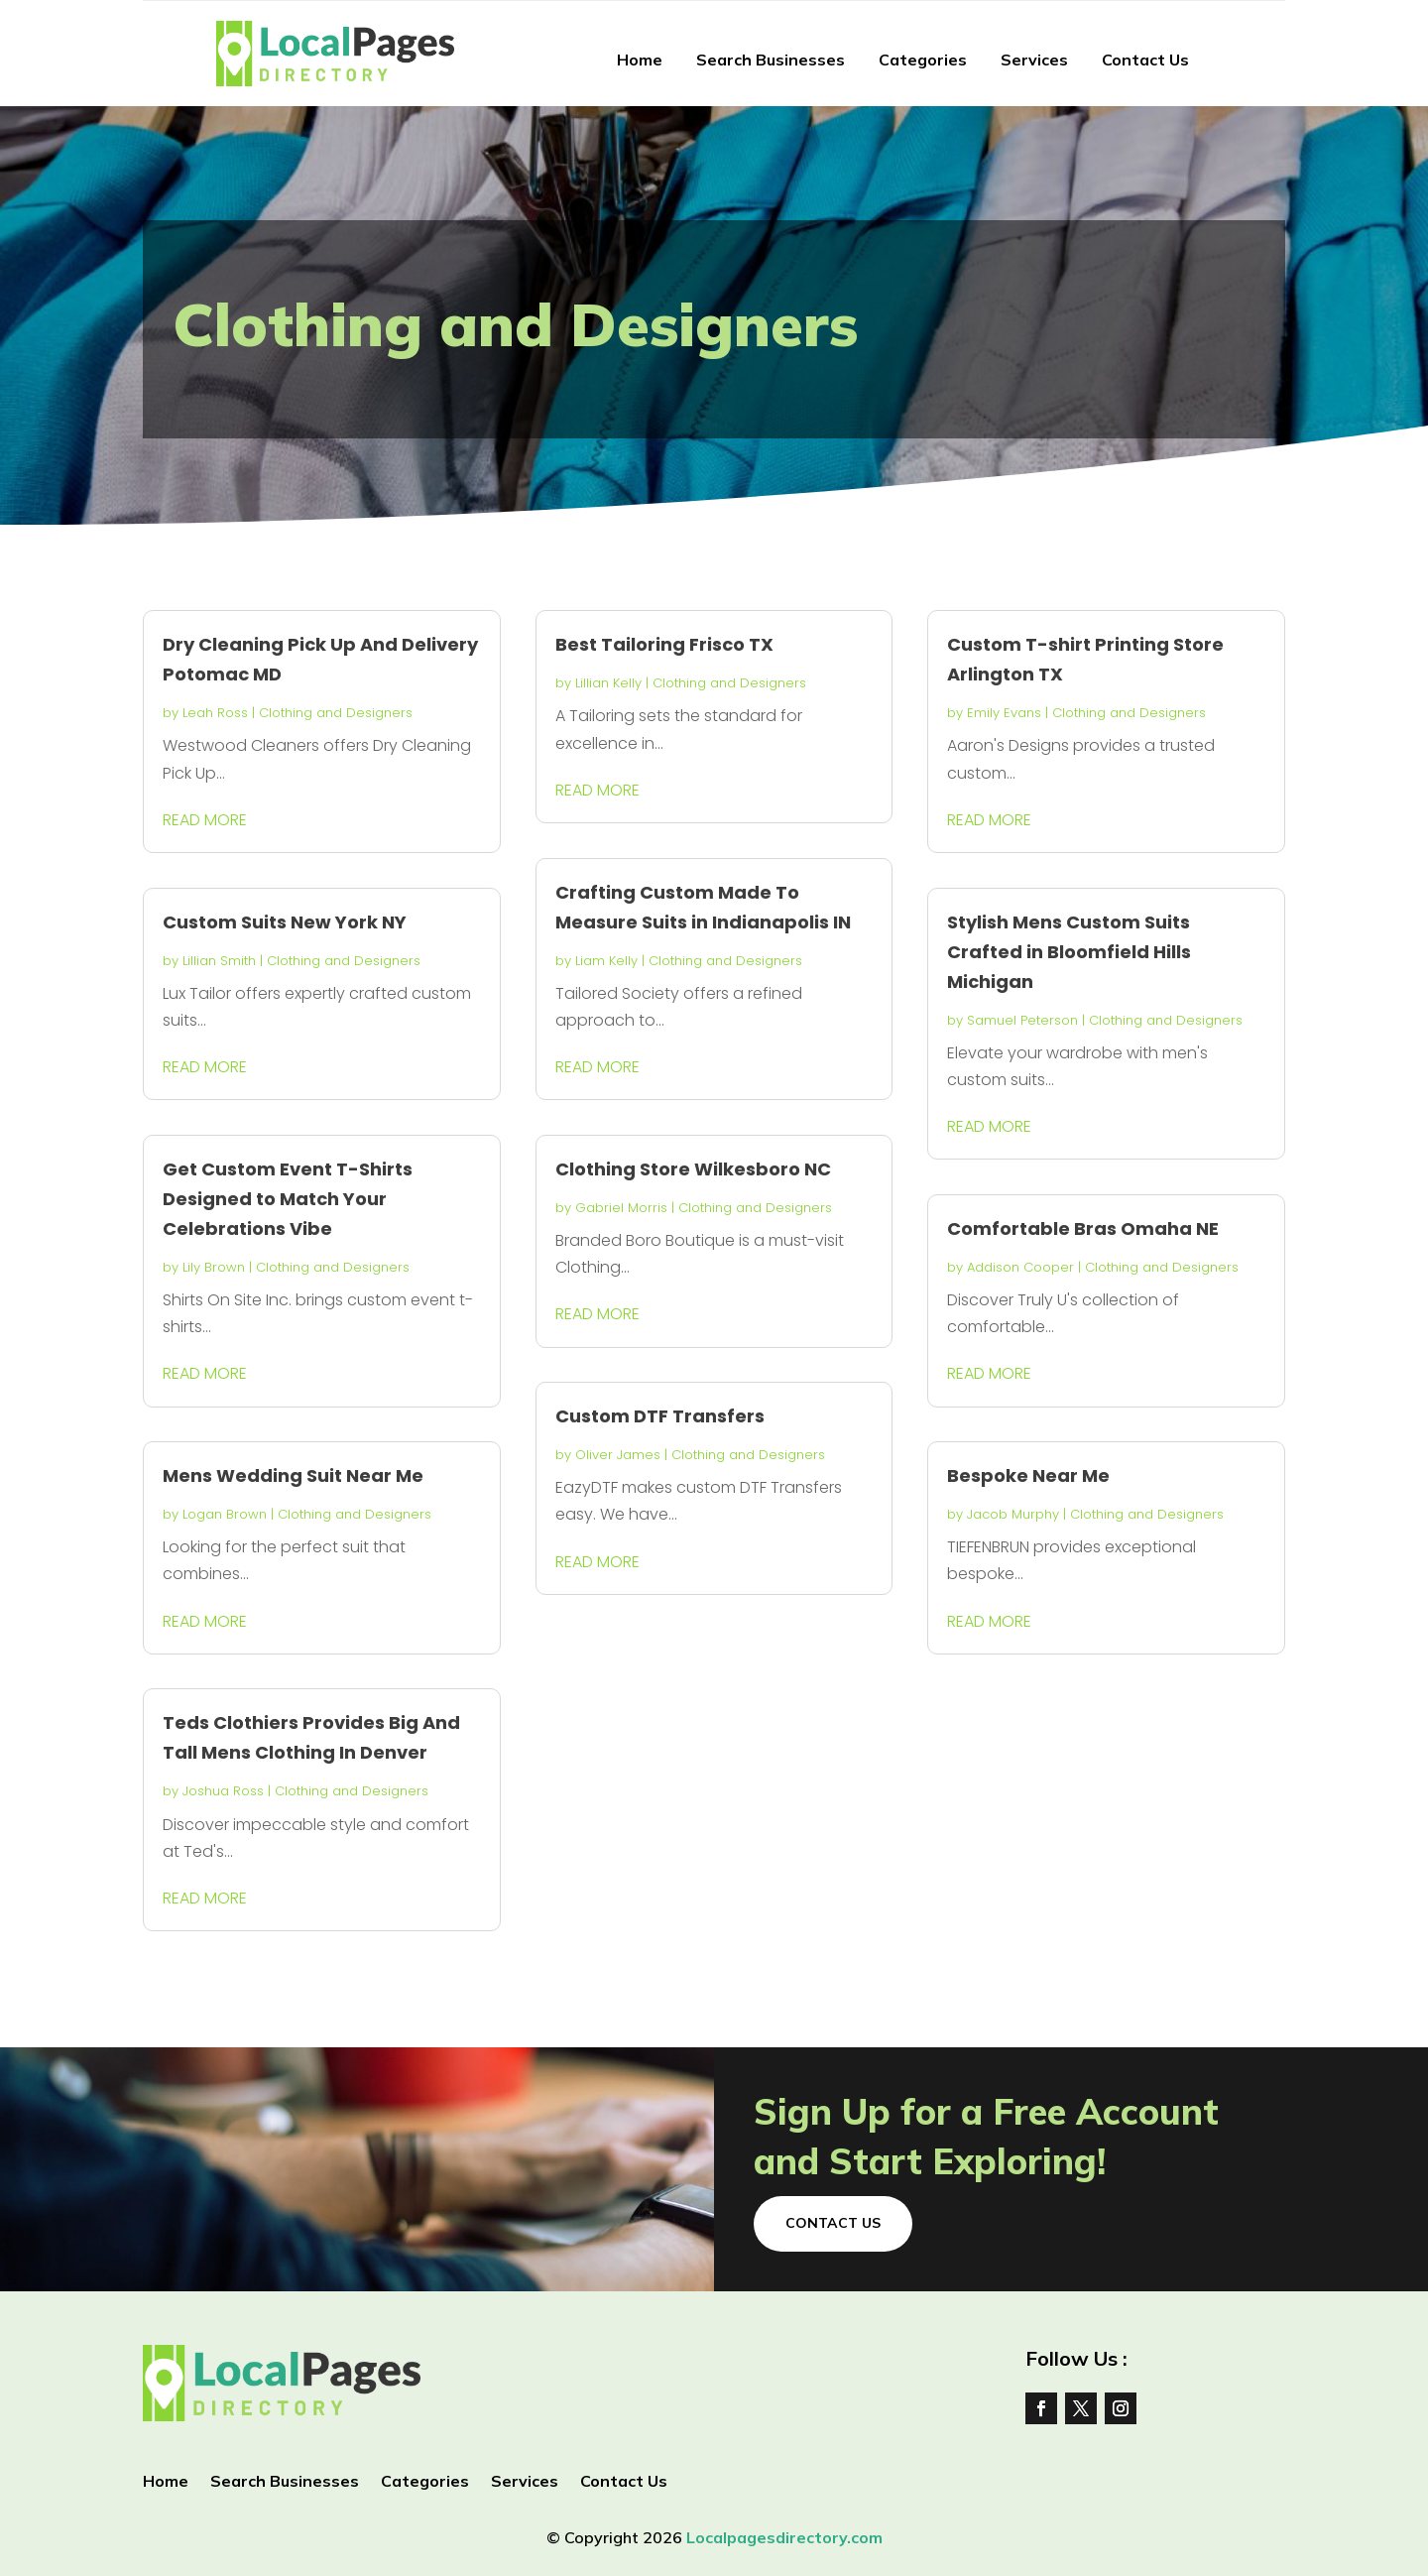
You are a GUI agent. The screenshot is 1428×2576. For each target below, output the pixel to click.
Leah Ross (215, 712)
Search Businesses (770, 59)
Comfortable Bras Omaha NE (1083, 1228)
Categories (923, 59)
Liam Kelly (606, 960)
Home (639, 59)
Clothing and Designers (336, 712)
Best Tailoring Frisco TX (664, 644)
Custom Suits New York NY (285, 922)
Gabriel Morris (621, 1207)
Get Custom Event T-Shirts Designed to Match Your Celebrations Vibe (288, 1199)
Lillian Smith (219, 960)
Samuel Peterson (1022, 1020)
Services (1034, 59)
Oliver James (617, 1454)
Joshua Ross (223, 1790)
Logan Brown (224, 1514)
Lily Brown (213, 1267)
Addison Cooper (1020, 1267)
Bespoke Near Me (1028, 1475)
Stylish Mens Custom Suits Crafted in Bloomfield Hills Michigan (1069, 952)
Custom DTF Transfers (660, 1416)
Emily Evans (1004, 712)
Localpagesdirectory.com (784, 2537)
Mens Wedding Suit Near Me (293, 1475)
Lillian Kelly (608, 683)
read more (205, 819)
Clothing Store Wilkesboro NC (693, 1169)
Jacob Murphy (1013, 1514)
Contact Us (1145, 59)
